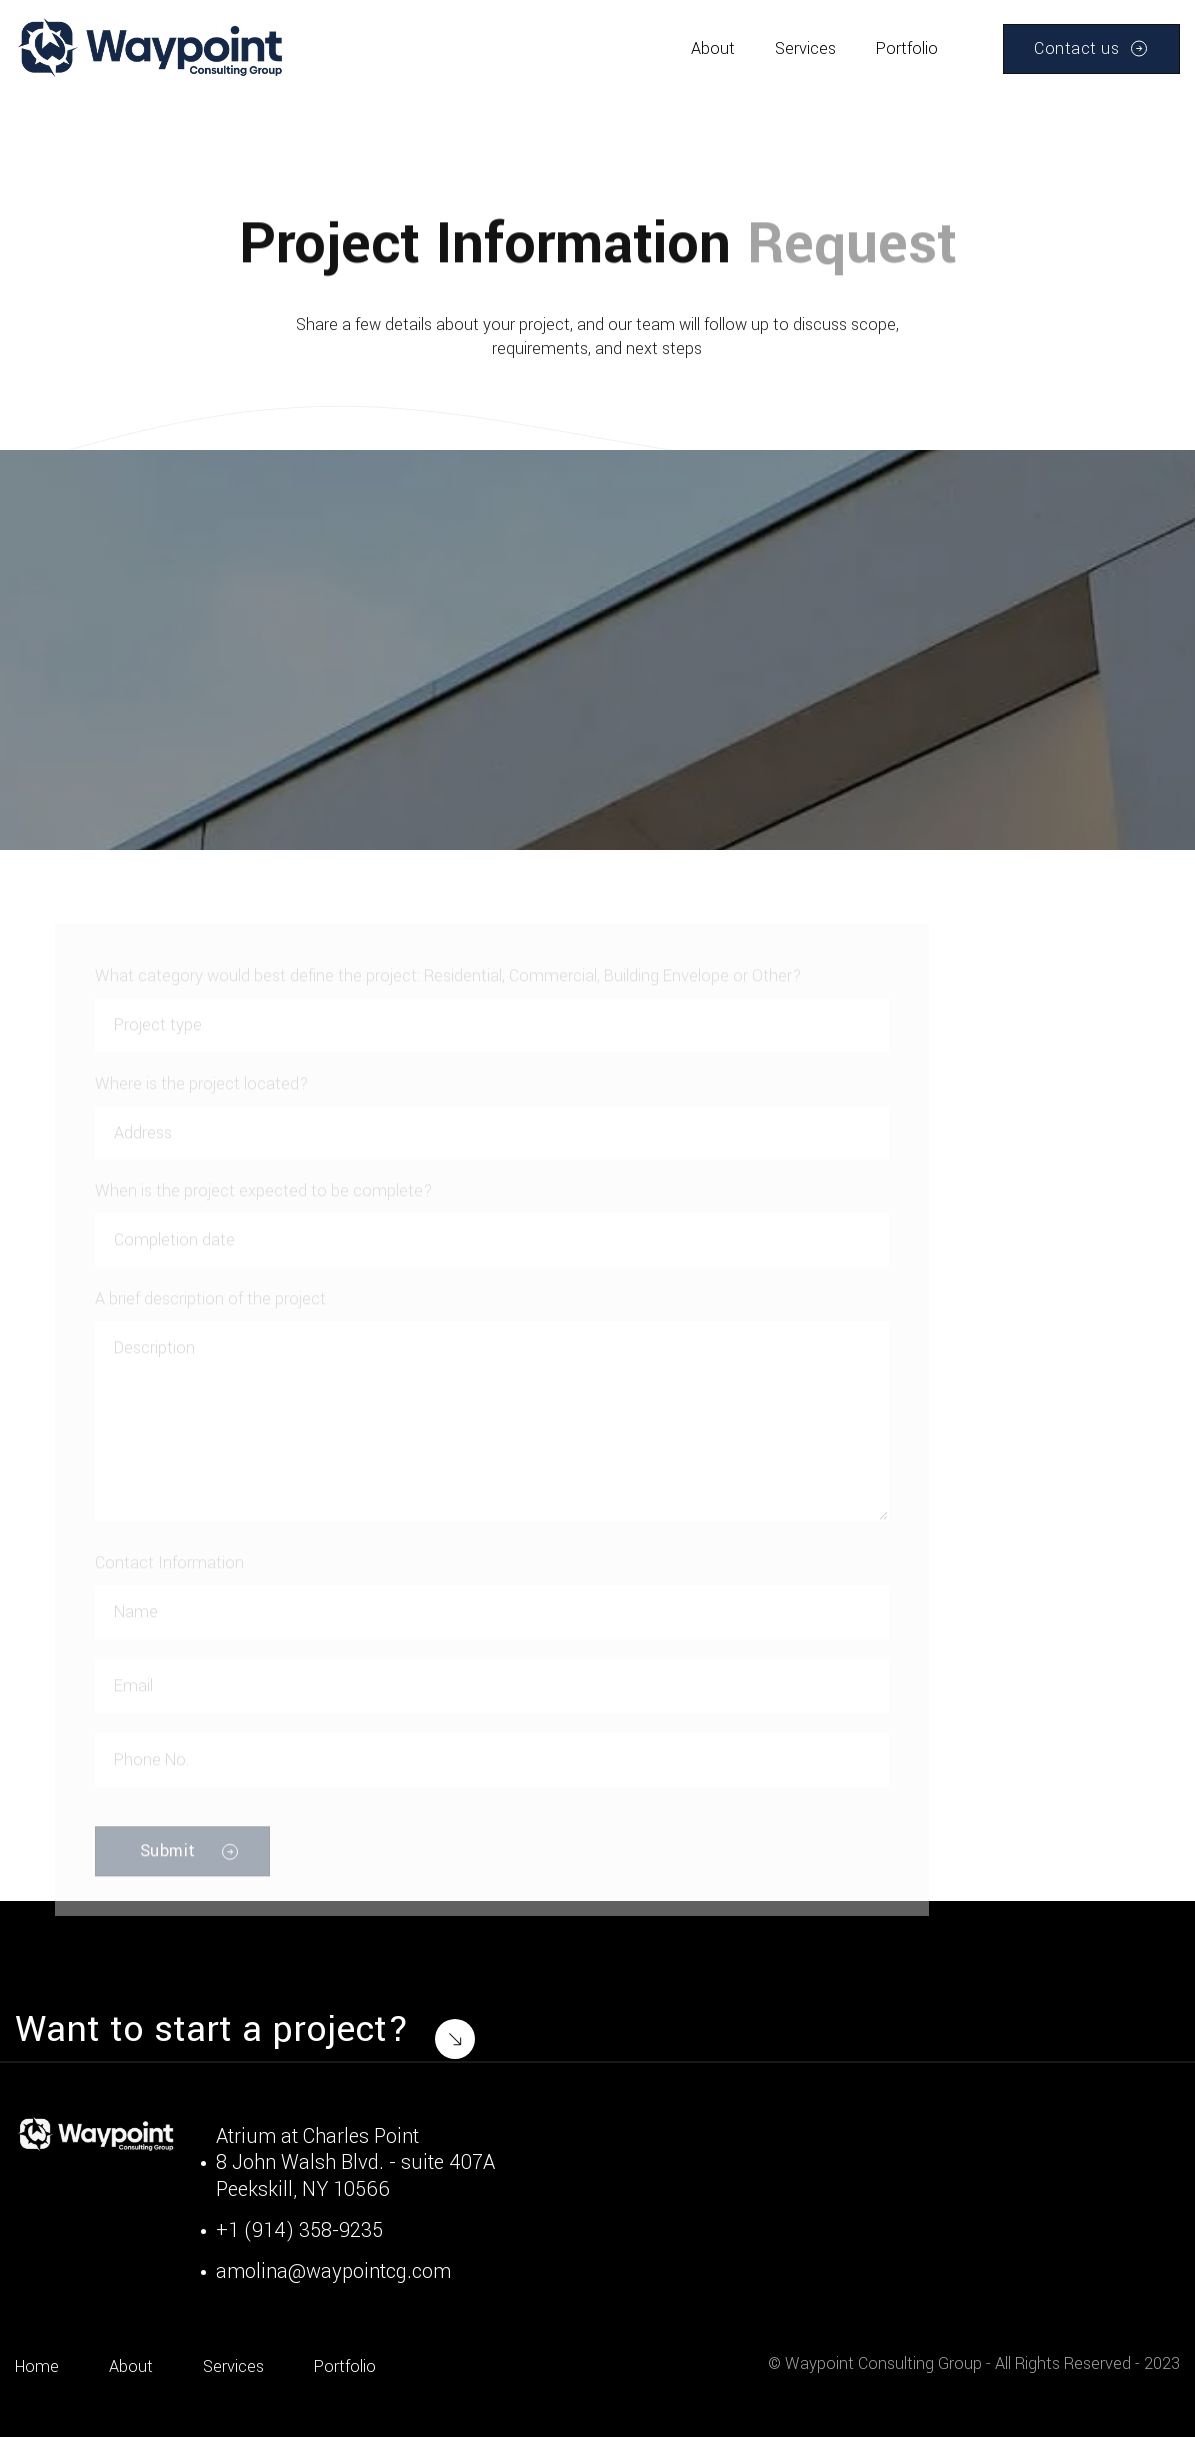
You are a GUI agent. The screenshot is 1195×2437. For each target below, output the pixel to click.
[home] (152, 49)
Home (37, 2366)
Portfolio (907, 48)
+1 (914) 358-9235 (299, 2231)
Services (805, 48)
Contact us (1076, 48)
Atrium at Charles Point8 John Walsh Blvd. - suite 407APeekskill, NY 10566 (355, 2163)
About (713, 48)
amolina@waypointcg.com (333, 2272)
